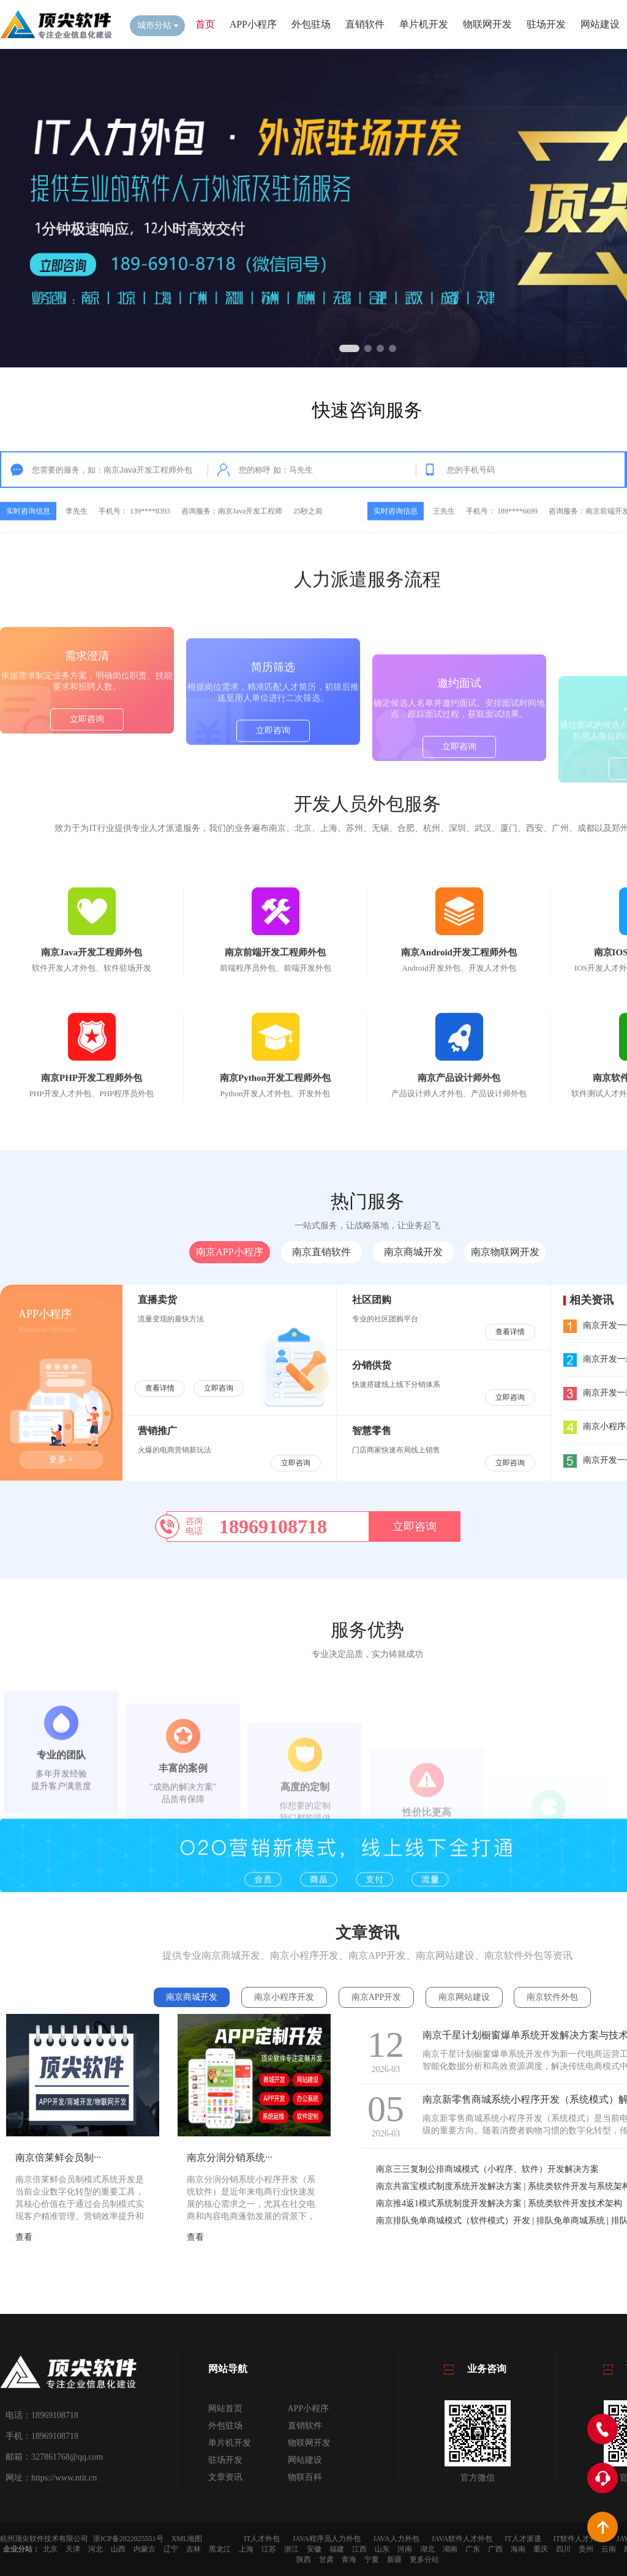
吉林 (193, 2549)
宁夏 (371, 2559)
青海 (349, 2559)
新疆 (394, 2559)
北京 (50, 2549)
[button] (349, 348)
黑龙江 (220, 2549)
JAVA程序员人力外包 (326, 2538)
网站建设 (600, 24)
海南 (518, 2549)
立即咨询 (87, 806)
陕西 (303, 2559)
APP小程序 (253, 24)
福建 (336, 2549)
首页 (205, 24)
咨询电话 (194, 1526)
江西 (359, 2549)
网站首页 (225, 2408)
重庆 (540, 2549)
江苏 (268, 2549)
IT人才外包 (262, 2538)
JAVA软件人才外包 (462, 2538)
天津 (73, 2549)
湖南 (450, 2549)
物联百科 (305, 2477)
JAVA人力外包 (396, 2538)
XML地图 (187, 2538)
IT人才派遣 (523, 2538)
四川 (563, 2549)
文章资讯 (225, 2477)
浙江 (291, 2549)
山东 (382, 2549)
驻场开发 (546, 24)
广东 (472, 2549)
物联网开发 (487, 24)
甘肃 (326, 2559)
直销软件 (365, 24)
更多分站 (424, 2559)
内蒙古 (144, 2549)
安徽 (314, 2549)
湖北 (427, 2549)
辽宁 (170, 2549)
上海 (246, 2549)
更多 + (61, 1459)
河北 (95, 2549)
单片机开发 (423, 24)
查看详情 (160, 1388)
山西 (118, 2549)
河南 (404, 2549)
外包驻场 (311, 24)
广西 (495, 2549)
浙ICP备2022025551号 (128, 2538)
